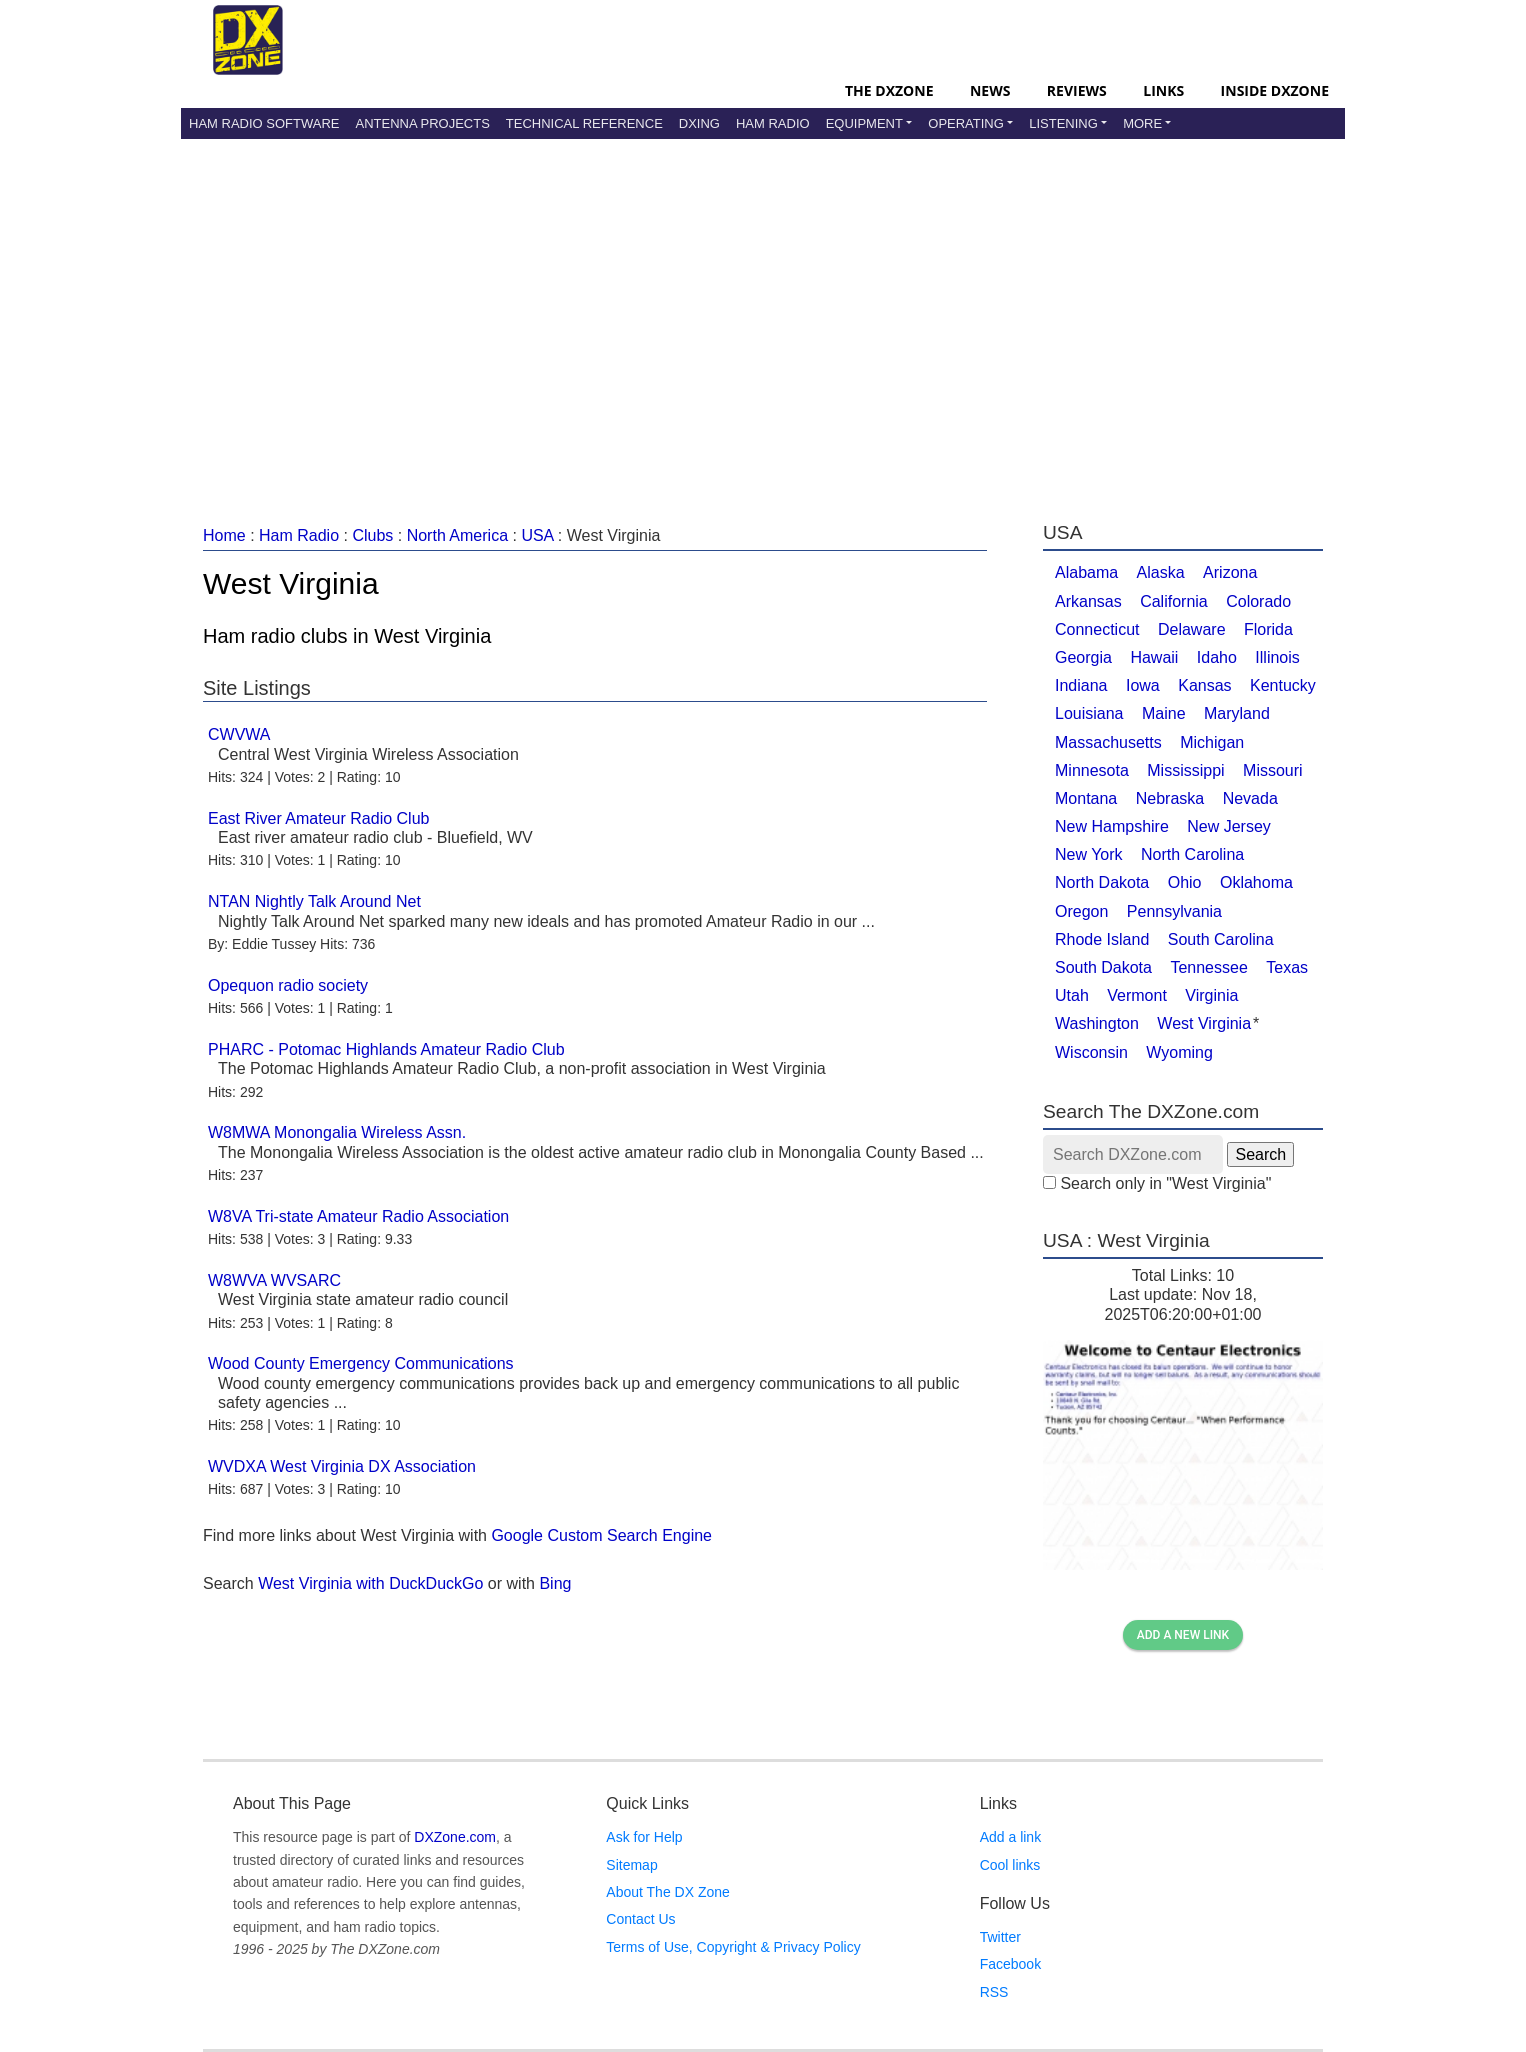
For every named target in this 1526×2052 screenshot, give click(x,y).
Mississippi (1185, 770)
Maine (1164, 713)
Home (224, 535)
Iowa (1143, 685)
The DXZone (889, 90)
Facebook (1010, 1964)
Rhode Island (1102, 939)
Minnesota (1092, 770)
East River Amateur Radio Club (318, 818)
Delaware (1192, 629)
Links (1163, 90)
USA (537, 535)
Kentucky (1283, 685)
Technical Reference (584, 123)
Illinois (1277, 657)
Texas (1287, 967)
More (1142, 123)
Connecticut (1097, 629)
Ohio (1185, 882)
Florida (1268, 629)
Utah (1072, 995)
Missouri (1273, 770)
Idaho (1217, 657)
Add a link (1010, 1837)
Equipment (864, 123)
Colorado (1258, 601)
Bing (555, 1583)
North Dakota (1102, 882)
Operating (966, 123)
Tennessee (1208, 967)
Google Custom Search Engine (601, 1535)
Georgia (1083, 657)
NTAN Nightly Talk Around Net (314, 901)
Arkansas (1088, 601)
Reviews (1077, 90)
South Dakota (1103, 967)
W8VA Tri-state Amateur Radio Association (358, 1216)
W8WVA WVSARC (274, 1280)
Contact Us (640, 1919)
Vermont (1137, 995)
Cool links (1010, 1865)
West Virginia (1204, 1023)
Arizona (1230, 572)
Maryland (1237, 713)
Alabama (1086, 572)
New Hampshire (1112, 826)
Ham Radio (773, 123)
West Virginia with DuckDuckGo (370, 1583)
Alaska (1161, 572)
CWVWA (239, 734)
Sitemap (631, 1865)
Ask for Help (644, 1837)
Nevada (1250, 798)
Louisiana (1089, 713)
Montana (1086, 798)
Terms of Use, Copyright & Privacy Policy (733, 1947)
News (990, 90)
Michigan (1212, 742)
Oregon (1081, 911)
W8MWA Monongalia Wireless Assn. (337, 1132)
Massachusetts (1108, 742)
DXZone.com (455, 1837)
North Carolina (1192, 854)
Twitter (1000, 1937)
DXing (699, 123)
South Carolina (1221, 939)
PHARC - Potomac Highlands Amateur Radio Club (386, 1049)
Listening (1063, 123)
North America (457, 535)
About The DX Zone (667, 1892)
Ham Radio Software (264, 123)
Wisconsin (1091, 1052)
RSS (994, 1992)
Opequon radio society (288, 985)
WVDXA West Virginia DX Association (342, 1466)
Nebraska (1170, 798)
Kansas (1204, 685)
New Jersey (1229, 826)
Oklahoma (1256, 882)
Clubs (372, 535)
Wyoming (1179, 1052)
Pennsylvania (1174, 911)
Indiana (1081, 685)
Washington (1097, 1023)
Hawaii (1154, 657)
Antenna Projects (422, 123)
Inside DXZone (1275, 90)
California (1174, 601)
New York (1089, 854)
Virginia (1211, 995)
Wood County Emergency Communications (361, 1363)
